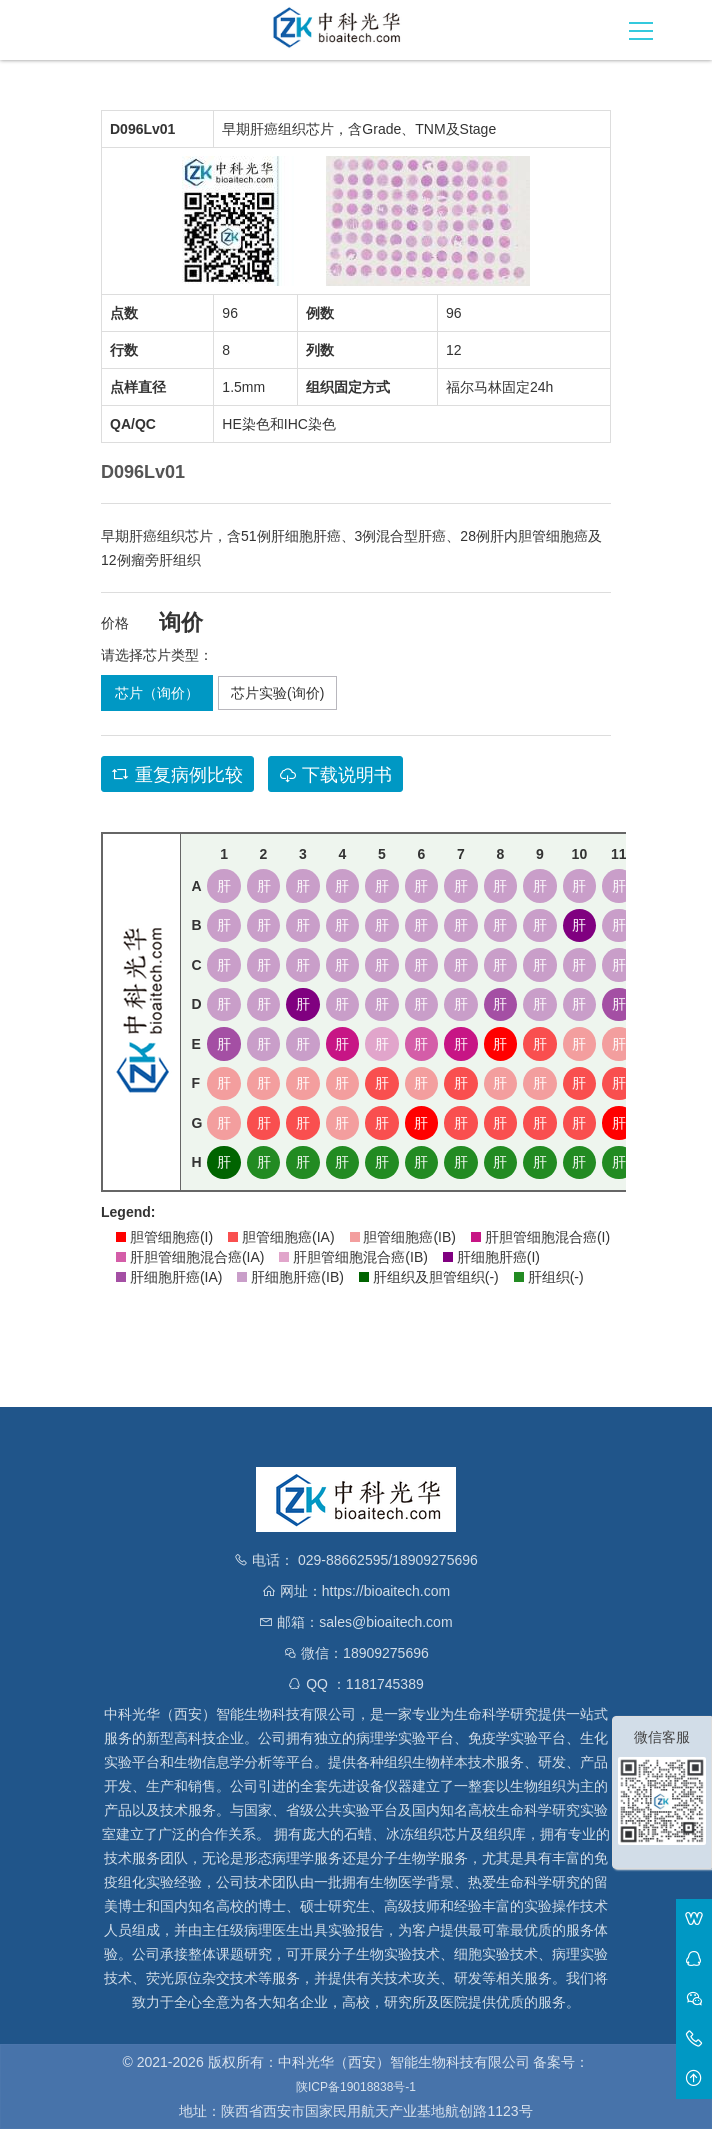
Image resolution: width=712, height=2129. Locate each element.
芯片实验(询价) (277, 693)
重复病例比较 (177, 775)
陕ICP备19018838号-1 (356, 2087)
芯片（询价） (157, 693)
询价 (181, 623)
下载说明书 (335, 775)
